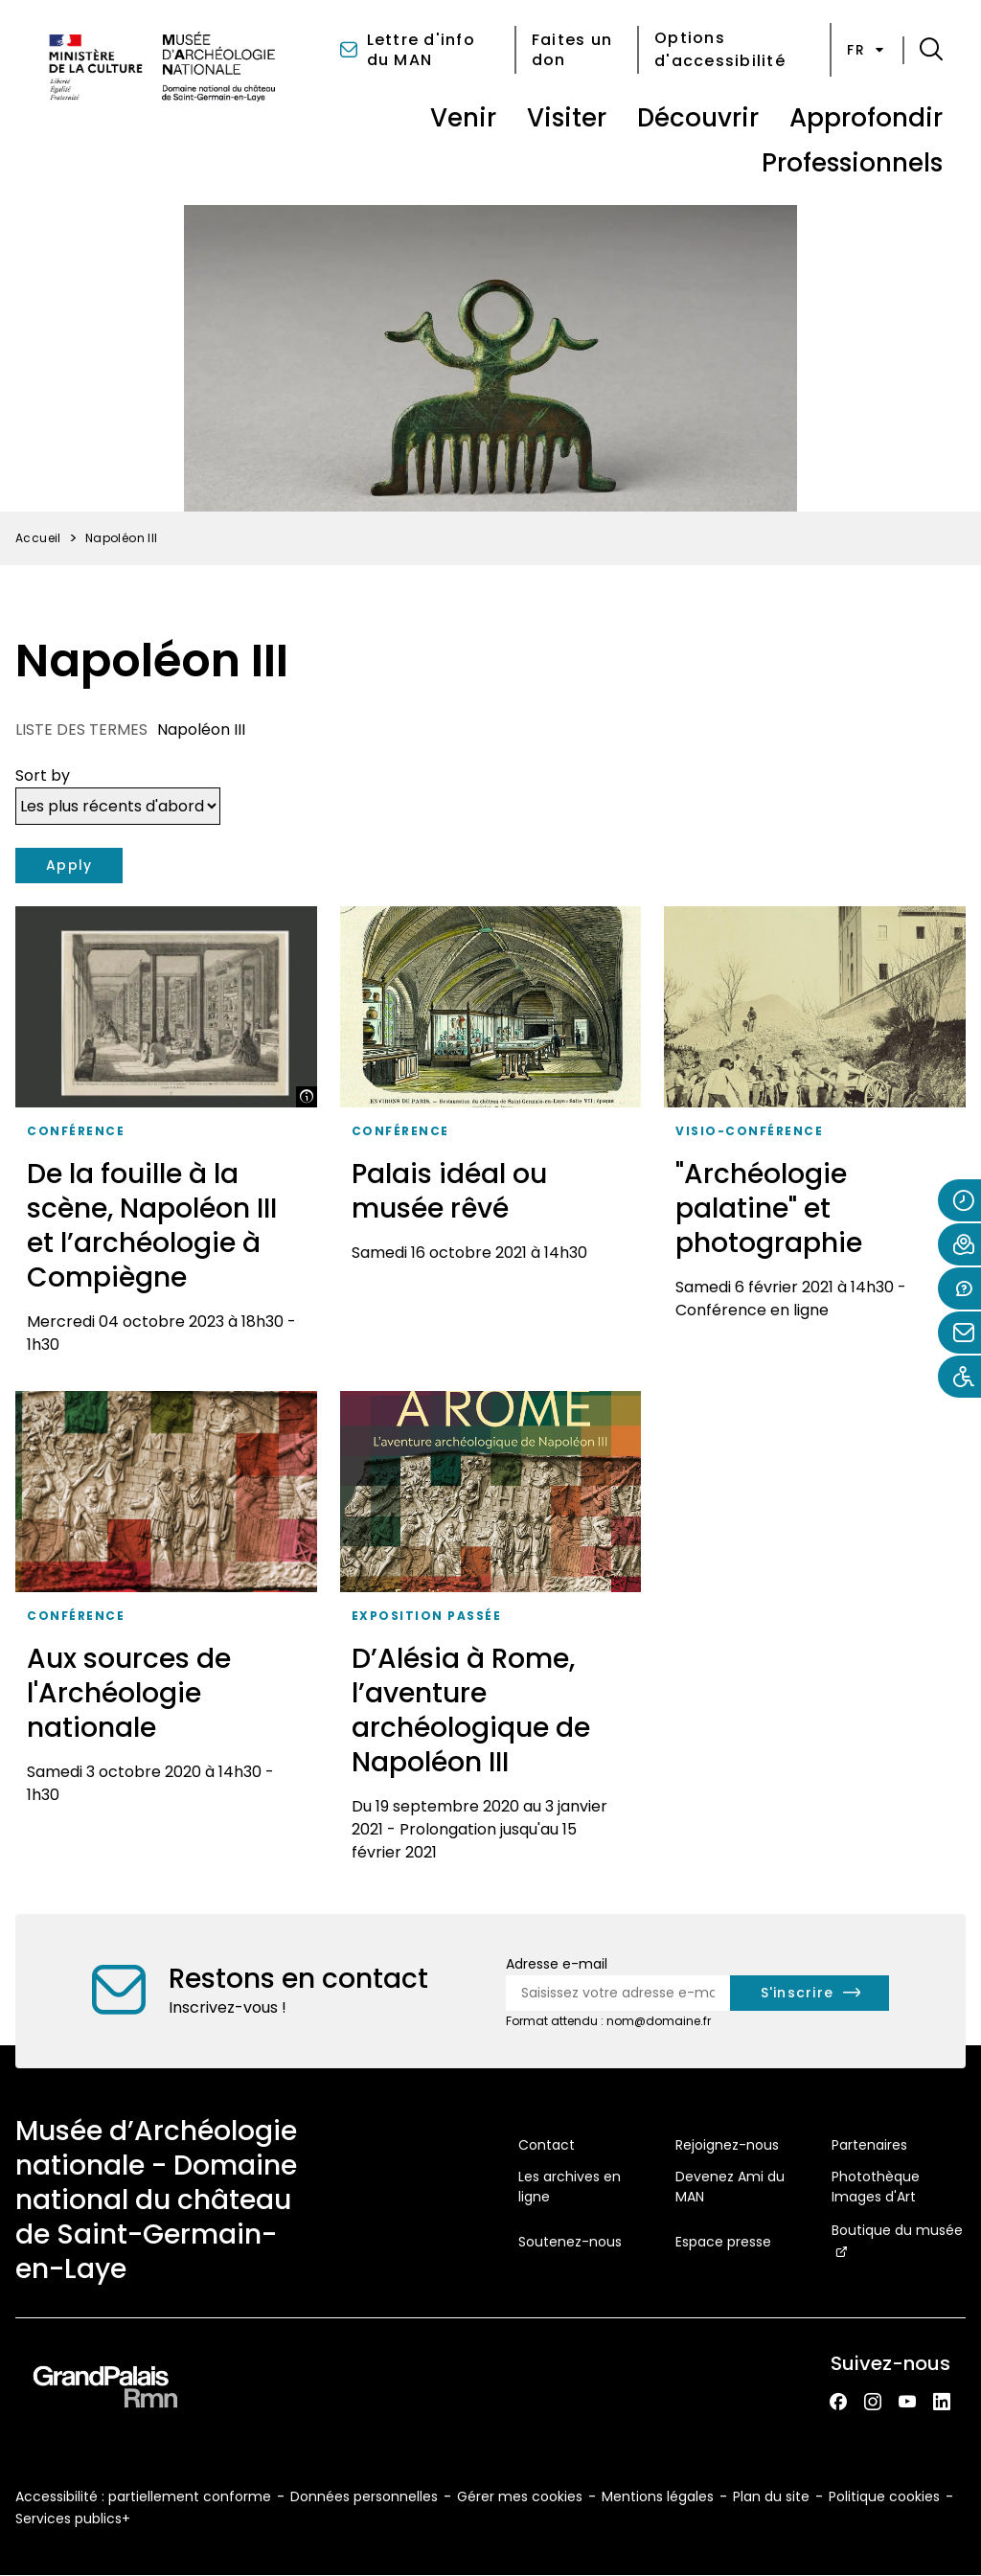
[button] (931, 49)
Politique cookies (884, 2496)
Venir (463, 118)
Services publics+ (72, 2518)
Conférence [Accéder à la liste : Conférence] (76, 1131)
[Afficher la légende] (306, 1096)
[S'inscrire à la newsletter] (810, 1993)
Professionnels (852, 163)
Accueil (38, 538)
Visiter (566, 118)
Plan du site (771, 2496)
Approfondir (866, 118)
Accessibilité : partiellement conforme (143, 2496)
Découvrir (698, 118)
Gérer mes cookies (519, 2496)
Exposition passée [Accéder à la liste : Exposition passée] (427, 1615)
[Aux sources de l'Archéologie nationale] (166, 1633)
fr (867, 49)
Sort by (42, 775)
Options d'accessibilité (720, 49)
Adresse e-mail (556, 1963)
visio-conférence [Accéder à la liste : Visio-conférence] (749, 1131)
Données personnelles (364, 2496)
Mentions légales (658, 2496)
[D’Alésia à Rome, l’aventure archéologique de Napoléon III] (491, 1633)
